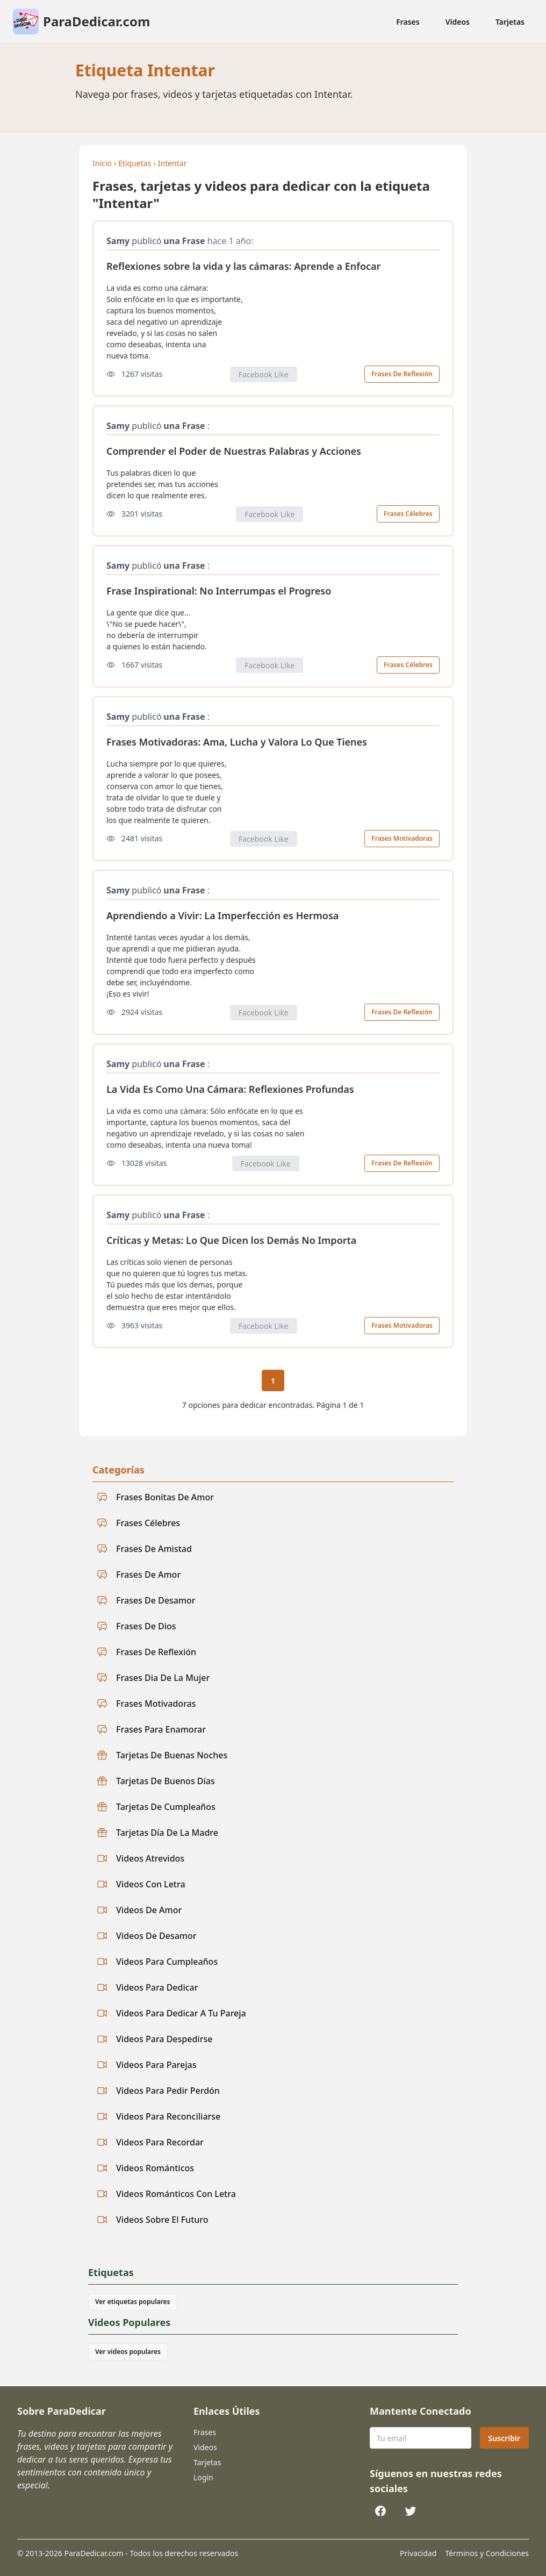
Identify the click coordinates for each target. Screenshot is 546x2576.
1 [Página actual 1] (273, 1381)
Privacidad (418, 2553)
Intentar (172, 163)
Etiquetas (134, 163)
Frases (408, 22)
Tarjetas (510, 22)
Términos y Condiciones (487, 2553)
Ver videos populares (128, 2351)
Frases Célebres (408, 513)
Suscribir (504, 2438)
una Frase (184, 241)
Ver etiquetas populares (132, 2301)
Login (203, 2477)
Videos (458, 22)
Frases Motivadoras (402, 838)
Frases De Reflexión (402, 373)
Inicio (102, 163)
